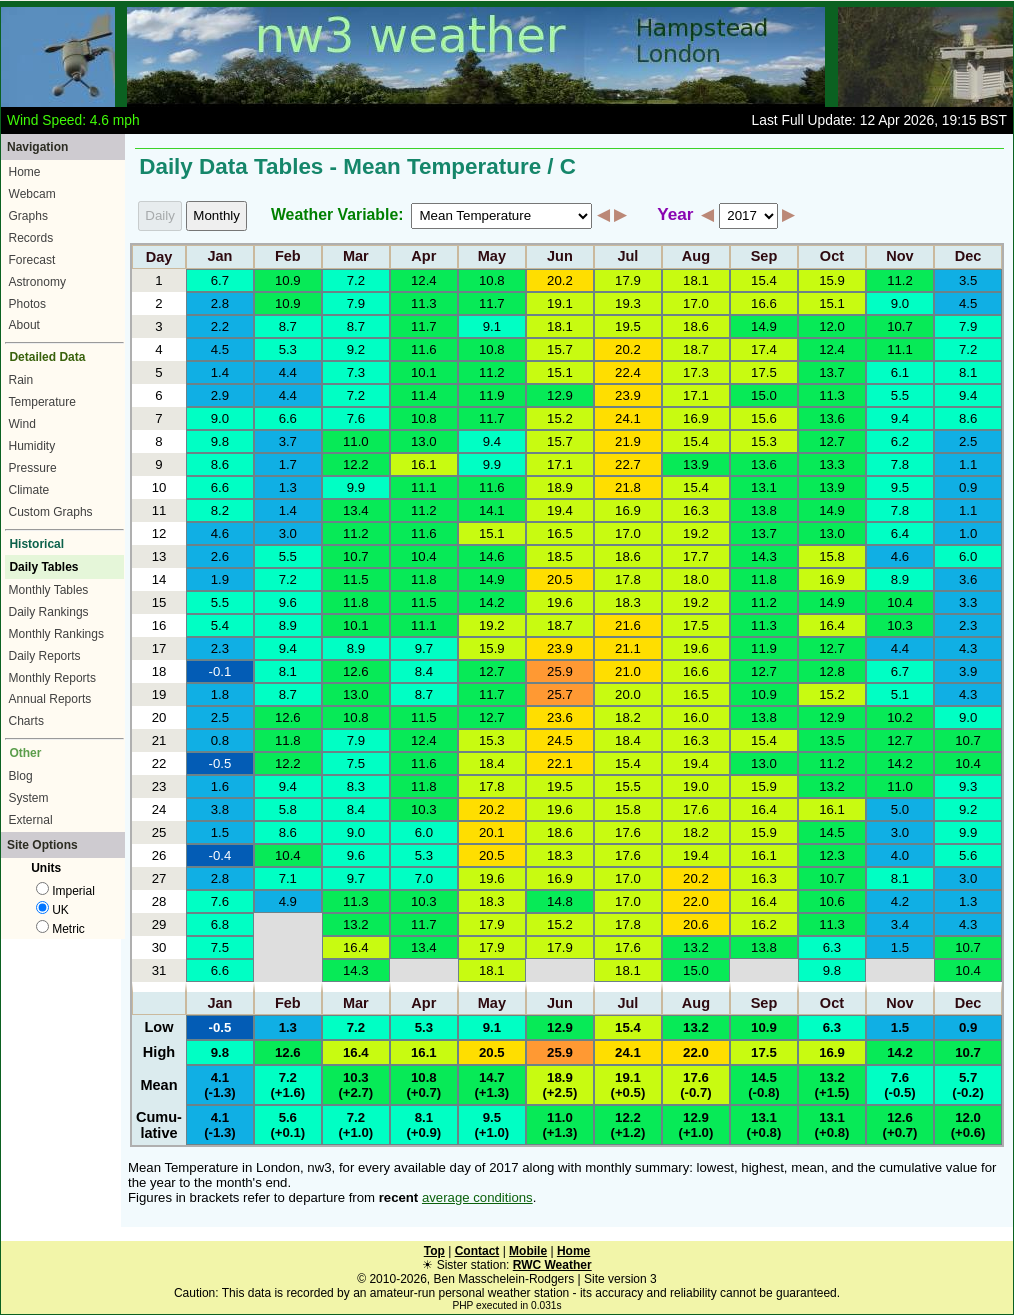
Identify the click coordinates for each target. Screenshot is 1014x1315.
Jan (219, 257)
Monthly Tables (49, 590)
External (31, 820)
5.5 (900, 395)
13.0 (424, 441)
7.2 (356, 280)
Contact (477, 1251)
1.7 (288, 464)
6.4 (900, 533)
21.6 (628, 625)
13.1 (764, 487)
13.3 (832, 464)
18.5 (560, 556)
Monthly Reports (52, 678)
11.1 (900, 349)
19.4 (560, 510)
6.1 (900, 372)
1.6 (220, 786)
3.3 (968, 602)
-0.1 (220, 671)
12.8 (832, 671)
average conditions (477, 1197)
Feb (288, 257)
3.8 (220, 809)
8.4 (424, 671)
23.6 (560, 717)
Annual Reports (50, 699)
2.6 (220, 556)
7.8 (900, 464)
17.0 (696, 303)
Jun (560, 257)
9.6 (288, 602)
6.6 (288, 418)
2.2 (220, 326)
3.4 (900, 924)
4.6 (220, 533)
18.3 (628, 602)
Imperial (65, 891)
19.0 (696, 786)
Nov (899, 257)
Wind (22, 424)
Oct (832, 257)
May (492, 257)
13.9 (696, 464)
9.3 (968, 786)
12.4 (424, 280)
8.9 (900, 579)
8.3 (356, 786)
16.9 (696, 418)
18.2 (628, 717)
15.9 (832, 280)
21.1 (628, 648)
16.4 (832, 625)
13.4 (356, 510)
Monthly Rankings (56, 634)
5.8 (288, 809)
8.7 (288, 326)
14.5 (832, 832)
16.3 (696, 510)
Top (434, 1251)
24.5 (560, 740)
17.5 (764, 372)
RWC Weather (552, 1265)
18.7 (696, 349)
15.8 (832, 556)
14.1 (492, 510)
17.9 (628, 280)
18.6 (696, 326)
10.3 (900, 625)
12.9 (560, 395)
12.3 (832, 855)
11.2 (900, 280)
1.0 (968, 533)
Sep (764, 257)
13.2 (832, 786)
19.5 (628, 326)
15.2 (560, 418)
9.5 (900, 487)
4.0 (900, 855)
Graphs (28, 216)
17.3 (696, 372)
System (29, 798)
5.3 (288, 349)
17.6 (696, 809)
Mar (356, 257)
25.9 (560, 671)
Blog (21, 776)
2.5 (968, 441)
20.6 (696, 924)
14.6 (492, 556)
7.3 (356, 372)
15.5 (628, 786)
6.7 (220, 280)
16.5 (560, 533)
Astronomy (37, 282)
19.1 (560, 303)
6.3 (832, 947)
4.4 (288, 372)
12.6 (356, 671)
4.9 (288, 901)
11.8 (424, 579)
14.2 (492, 602)
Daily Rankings (49, 612)
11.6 (424, 349)
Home (25, 172)
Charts (26, 721)
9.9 (492, 464)
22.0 (696, 901)
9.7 (424, 648)
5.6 (968, 855)
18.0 (696, 579)
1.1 (968, 464)
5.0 (900, 809)
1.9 (220, 579)
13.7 (832, 372)
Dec (968, 257)
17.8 (628, 579)
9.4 (968, 395)
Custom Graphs (51, 512)
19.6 (560, 602)
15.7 (560, 349)
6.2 (900, 441)
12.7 (832, 441)
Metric (60, 929)
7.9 (356, 303)
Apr (423, 257)
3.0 (288, 533)
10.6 (832, 901)
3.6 (968, 579)
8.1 (968, 372)
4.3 (968, 648)
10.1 (424, 372)
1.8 (220, 694)
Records (31, 238)
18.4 (628, 740)
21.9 (628, 441)
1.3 (288, 487)
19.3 (628, 303)
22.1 (560, 763)
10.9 (288, 280)
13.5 (832, 740)
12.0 (832, 326)
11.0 (356, 441)
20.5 (560, 579)
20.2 (560, 280)
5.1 (900, 694)
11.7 (492, 303)
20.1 (492, 832)
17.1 (696, 395)
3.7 (288, 441)
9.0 (900, 303)
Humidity (32, 446)
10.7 (900, 326)
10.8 (492, 280)
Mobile (528, 1251)
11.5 (356, 579)
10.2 (900, 717)
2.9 (220, 395)
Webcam (32, 194)
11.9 (492, 395)
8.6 (968, 418)
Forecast (32, 260)
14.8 (560, 901)
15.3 (764, 441)
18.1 (696, 280)
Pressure (33, 468)
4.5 (968, 303)
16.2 (764, 924)
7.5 (356, 763)
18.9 (560, 487)
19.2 (696, 533)
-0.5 (220, 763)
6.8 (220, 924)
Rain (21, 380)
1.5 (220, 832)
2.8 (220, 303)
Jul (627, 257)
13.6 (832, 418)
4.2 (900, 901)
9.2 (356, 349)
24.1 (628, 418)
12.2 (356, 464)
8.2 (220, 510)
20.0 (628, 694)
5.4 (220, 625)
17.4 (764, 349)
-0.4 (220, 855)
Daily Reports (45, 656)
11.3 (424, 303)
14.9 (764, 326)
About (24, 325)
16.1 (424, 464)
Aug (696, 257)
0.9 (968, 487)
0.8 (220, 740)
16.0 (696, 717)
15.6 (764, 418)
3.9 (968, 671)
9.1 (492, 326)
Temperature (42, 402)
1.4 (220, 372)
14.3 (764, 556)
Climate (29, 490)
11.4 (424, 395)
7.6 (356, 418)
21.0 (628, 671)
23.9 (628, 395)
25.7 (560, 694)
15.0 (764, 395)
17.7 (696, 556)
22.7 (628, 464)
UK (52, 910)
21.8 (628, 487)
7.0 (424, 878)
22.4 (628, 372)
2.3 (968, 625)
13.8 (764, 510)
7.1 (288, 878)
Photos (27, 304)
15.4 (764, 280)
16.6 (764, 303)
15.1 (832, 303)
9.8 (220, 441)
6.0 (968, 556)
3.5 (968, 280)
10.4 (424, 556)
